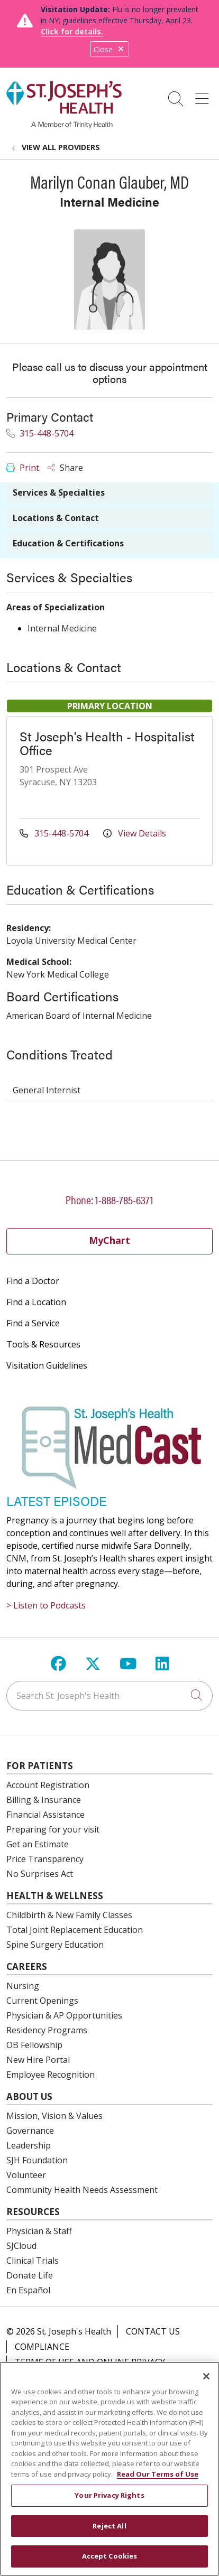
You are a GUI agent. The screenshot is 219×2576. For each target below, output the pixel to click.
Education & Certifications (68, 543)
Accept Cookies (110, 2556)
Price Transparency (45, 1859)
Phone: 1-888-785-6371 (109, 1199)
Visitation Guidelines (46, 1365)
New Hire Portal (38, 2060)
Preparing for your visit (52, 1829)
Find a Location (36, 1302)
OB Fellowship (34, 2045)
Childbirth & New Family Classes (69, 1915)
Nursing (22, 1986)
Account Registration (47, 1785)
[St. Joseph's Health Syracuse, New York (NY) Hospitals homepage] (64, 125)
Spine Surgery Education (55, 1944)
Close (109, 49)
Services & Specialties (59, 492)
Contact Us (153, 2331)
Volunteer (26, 2175)
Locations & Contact (56, 518)
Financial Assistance (45, 1814)
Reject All (109, 2526)
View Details (134, 833)
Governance (30, 2130)
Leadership (28, 2145)
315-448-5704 (40, 433)
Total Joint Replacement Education (74, 1930)
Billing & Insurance (43, 1800)
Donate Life (29, 2275)
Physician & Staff (39, 2231)
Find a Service (33, 1323)
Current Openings (42, 2000)
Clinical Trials (32, 2260)
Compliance (42, 2346)
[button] (204, 95)
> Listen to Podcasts (46, 1605)
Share (65, 467)
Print (22, 467)
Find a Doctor (32, 1281)
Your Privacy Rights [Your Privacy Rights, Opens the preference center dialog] (109, 2495)
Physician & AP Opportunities (64, 2015)
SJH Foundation (37, 2160)
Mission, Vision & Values (54, 2116)
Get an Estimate (37, 1844)
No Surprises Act (39, 1874)
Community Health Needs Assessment (82, 2190)
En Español (28, 2290)
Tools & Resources (43, 1344)
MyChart (109, 1240)
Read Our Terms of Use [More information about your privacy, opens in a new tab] (157, 2474)
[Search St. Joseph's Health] (109, 1695)
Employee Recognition (50, 2074)
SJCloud (21, 2246)
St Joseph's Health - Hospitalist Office (107, 743)
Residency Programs (46, 2030)
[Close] (206, 2376)
